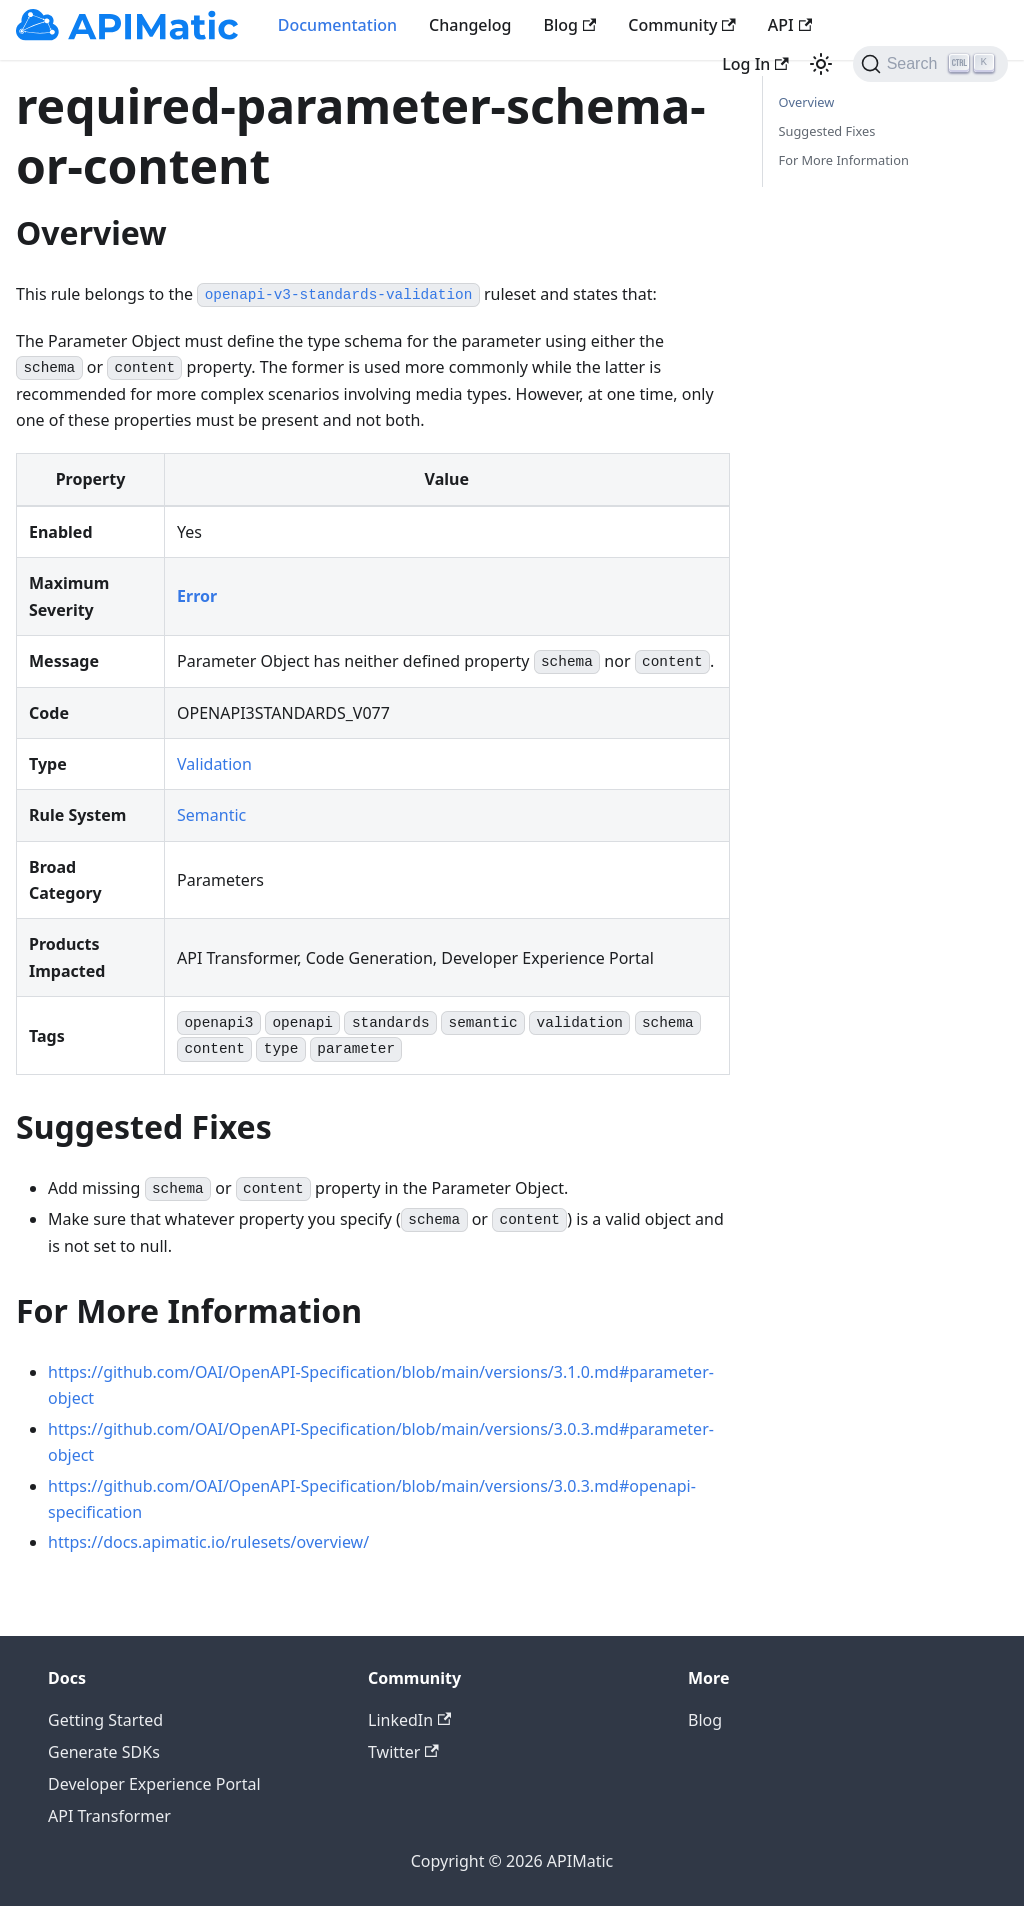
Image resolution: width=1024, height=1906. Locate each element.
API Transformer (109, 1816)
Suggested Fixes (827, 131)
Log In (755, 64)
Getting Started (105, 1720)
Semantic (211, 815)
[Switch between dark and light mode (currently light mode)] (821, 64)
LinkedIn (409, 1720)
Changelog (470, 25)
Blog (570, 25)
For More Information (844, 160)
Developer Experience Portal (154, 1784)
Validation (214, 764)
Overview (807, 102)
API (790, 25)
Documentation (337, 25)
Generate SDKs (104, 1752)
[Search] (930, 64)
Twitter (403, 1752)
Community (682, 25)
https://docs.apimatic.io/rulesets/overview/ (208, 1542)
